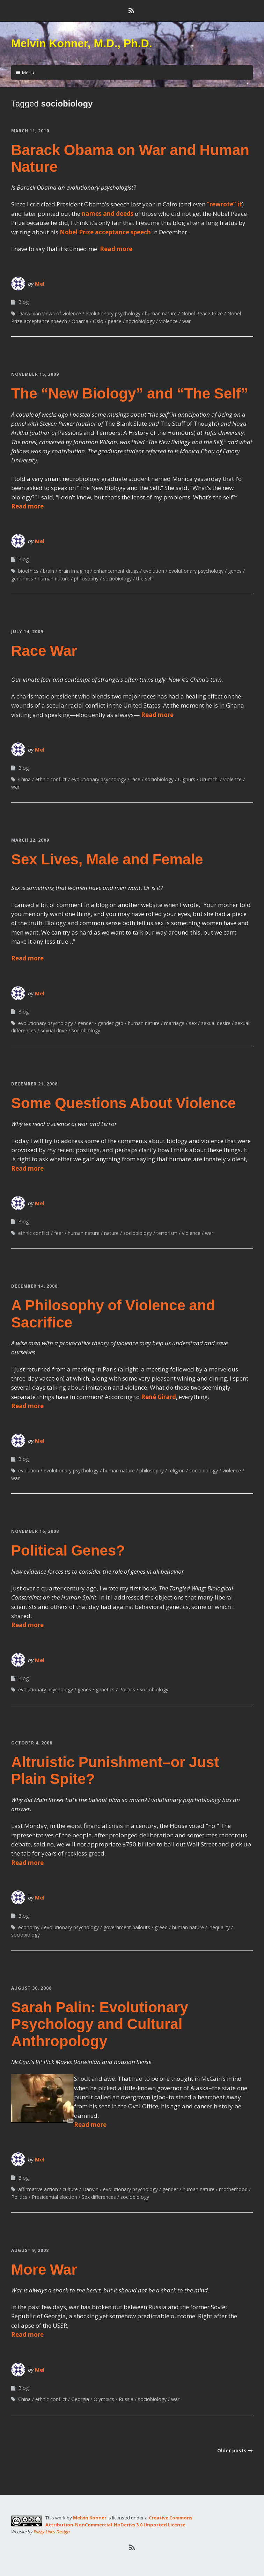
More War (44, 2269)
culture (70, 2189)
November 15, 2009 (35, 374)
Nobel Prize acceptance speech (105, 232)
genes (235, 571)
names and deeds (107, 214)
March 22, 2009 (30, 840)
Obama (80, 321)
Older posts (232, 2450)
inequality (219, 1927)
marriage (174, 1023)
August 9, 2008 (30, 2250)
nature (111, 1233)
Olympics (104, 2399)
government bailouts (126, 1927)
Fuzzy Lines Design (51, 2532)
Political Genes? (68, 1550)
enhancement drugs (116, 571)
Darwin (90, 2189)
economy (28, 1927)
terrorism (166, 1233)
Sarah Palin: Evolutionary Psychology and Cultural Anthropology (99, 2024)
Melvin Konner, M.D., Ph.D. (81, 43)
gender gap (110, 1023)
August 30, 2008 (31, 1988)
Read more (116, 249)
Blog (23, 302)
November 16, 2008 (35, 1531)
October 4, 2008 (31, 1743)
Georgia (80, 2399)
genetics (105, 1689)
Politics (127, 1689)
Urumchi (209, 779)
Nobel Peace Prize (202, 313)
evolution (153, 571)
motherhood (233, 2189)
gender (85, 1023)
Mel (39, 283)
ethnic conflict (51, 779)
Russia (126, 2399)
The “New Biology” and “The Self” (129, 393)
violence (168, 321)
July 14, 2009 (27, 632)
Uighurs (186, 779)
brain (48, 571)
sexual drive (54, 1030)
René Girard (158, 1397)
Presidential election (54, 2197)
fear (58, 1233)
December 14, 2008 (34, 1286)
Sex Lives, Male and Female (107, 859)
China (24, 779)
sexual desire (215, 1023)
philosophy (86, 578)
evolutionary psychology (113, 313)
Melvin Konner (90, 2518)
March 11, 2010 (30, 131)
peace (115, 321)
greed (161, 1927)
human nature (161, 313)
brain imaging (74, 571)
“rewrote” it (224, 204)
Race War (44, 651)
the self (144, 578)
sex (193, 1023)
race (135, 779)
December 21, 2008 (34, 1084)
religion (176, 1470)
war (186, 321)
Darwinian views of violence (49, 313)
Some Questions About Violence (123, 1103)
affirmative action (38, 2189)
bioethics (28, 571)
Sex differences (99, 2197)
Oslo (98, 321)
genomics (22, 578)
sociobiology (140, 321)
